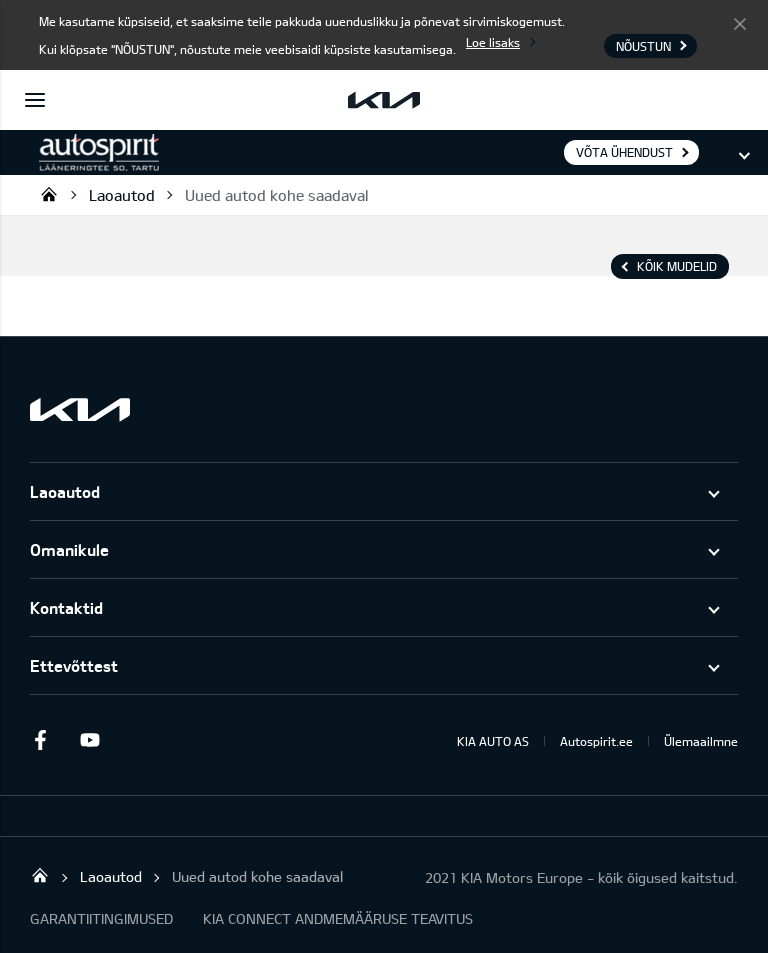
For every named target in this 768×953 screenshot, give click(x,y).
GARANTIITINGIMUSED (101, 918)
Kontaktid (66, 607)
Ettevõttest (74, 665)
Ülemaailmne (701, 741)
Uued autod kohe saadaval (276, 195)
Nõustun (740, 23)
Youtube (90, 740)
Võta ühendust (624, 152)
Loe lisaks (493, 42)
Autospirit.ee (596, 741)
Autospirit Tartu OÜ (49, 194)
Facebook (40, 740)
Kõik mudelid (677, 266)
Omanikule (69, 549)
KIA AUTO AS (493, 741)
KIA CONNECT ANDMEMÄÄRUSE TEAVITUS (338, 918)
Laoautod (122, 195)
